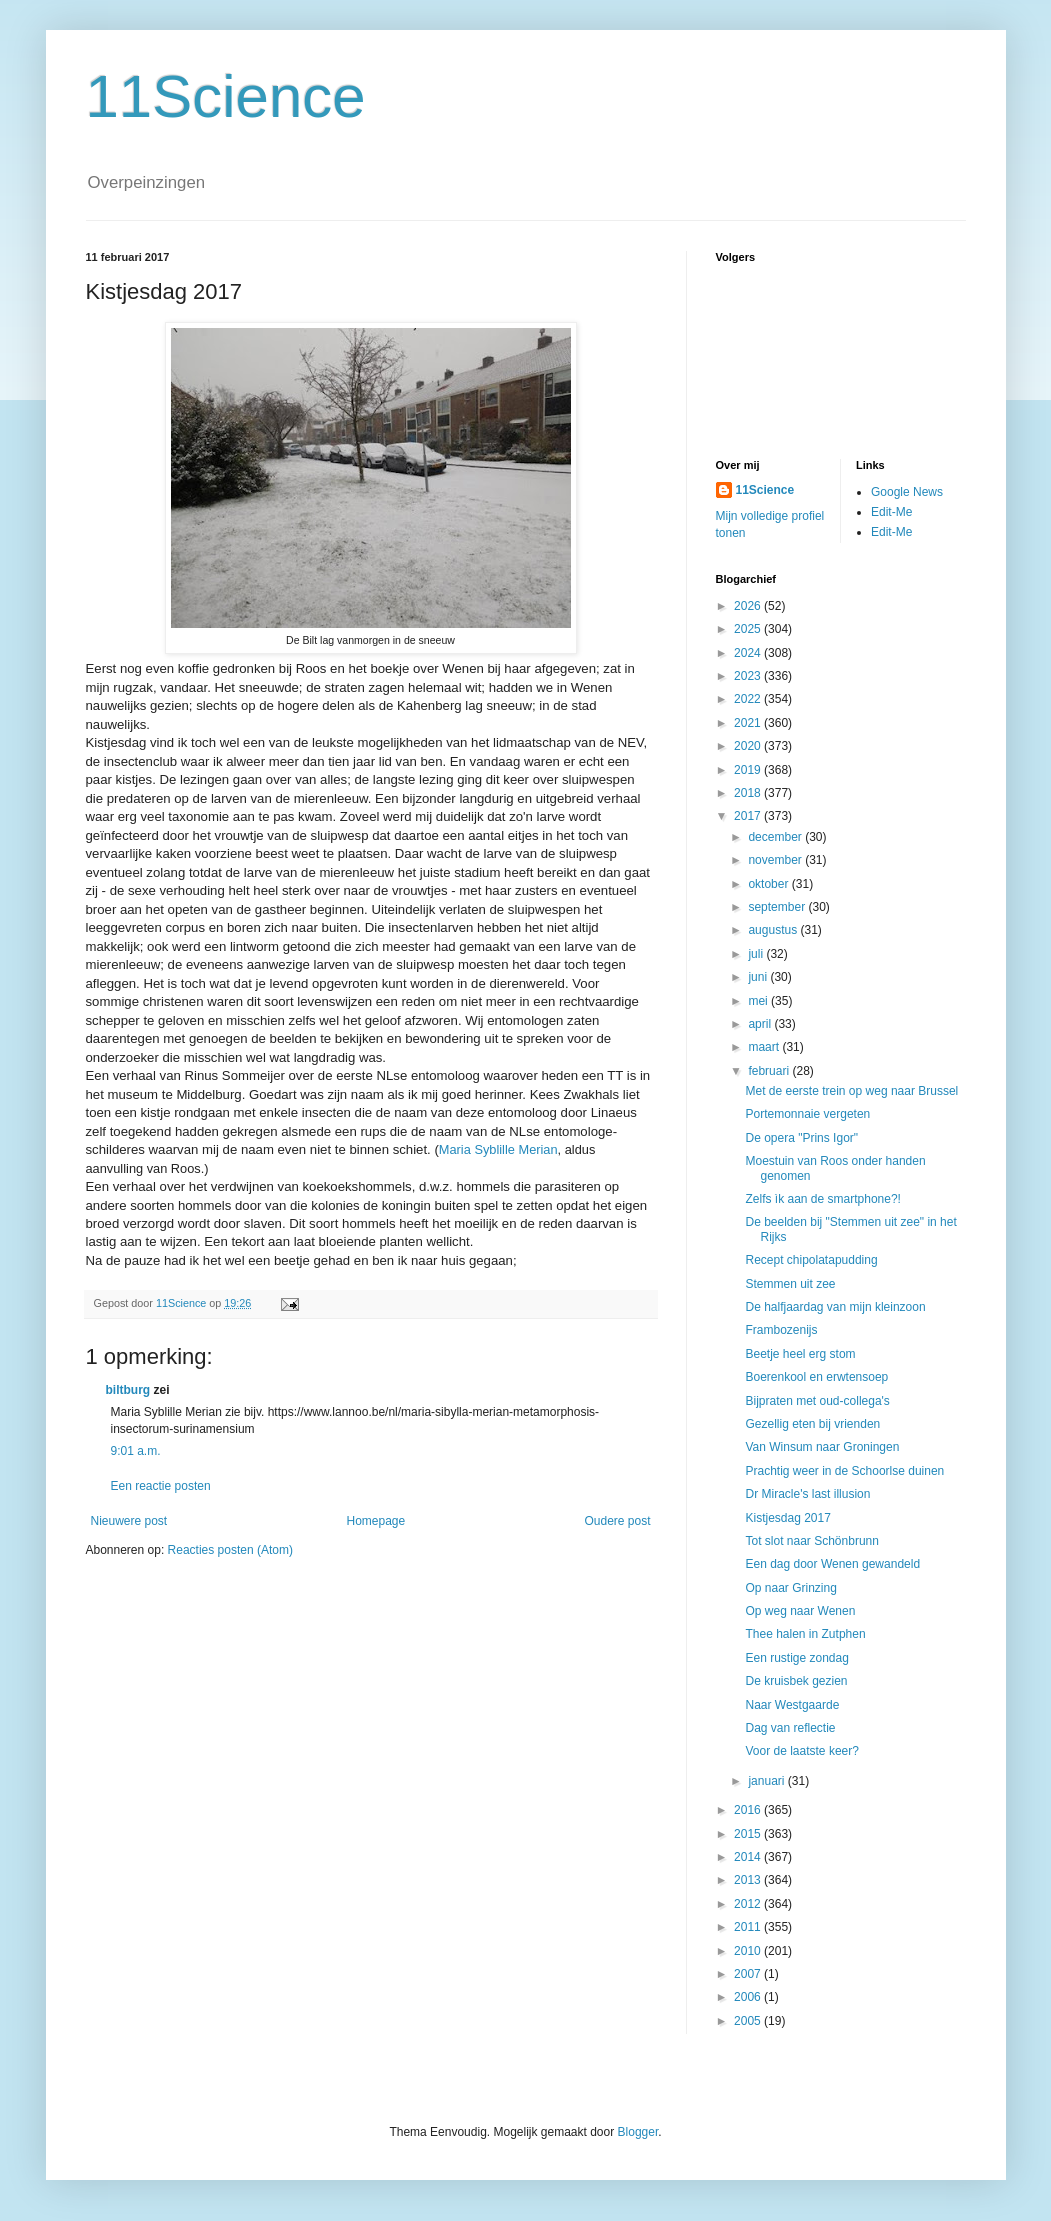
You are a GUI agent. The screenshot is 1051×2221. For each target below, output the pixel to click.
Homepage (375, 1521)
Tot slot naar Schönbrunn (811, 1541)
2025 (749, 629)
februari (770, 1071)
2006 (749, 1997)
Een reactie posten (161, 1486)
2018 (749, 793)
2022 (749, 699)
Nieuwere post (129, 1521)
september (778, 907)
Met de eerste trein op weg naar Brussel (851, 1091)
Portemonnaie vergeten (807, 1114)
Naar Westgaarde (792, 1705)
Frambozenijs (781, 1330)
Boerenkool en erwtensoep (816, 1377)
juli (757, 954)
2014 (749, 1857)
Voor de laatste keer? (801, 1751)
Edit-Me (891, 512)
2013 (749, 1880)
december (776, 837)
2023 (749, 676)
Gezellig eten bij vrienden (812, 1424)
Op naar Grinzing (790, 1588)
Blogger (638, 2132)
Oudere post (617, 1521)
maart (765, 1047)
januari (767, 1781)
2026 (749, 606)
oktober (769, 884)
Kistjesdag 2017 (787, 1518)
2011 (749, 1927)
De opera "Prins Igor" (801, 1138)
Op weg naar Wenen (800, 1611)
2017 (749, 816)
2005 (749, 2021)
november (776, 860)
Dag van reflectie (790, 1728)
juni (759, 977)
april (761, 1024)
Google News (907, 492)
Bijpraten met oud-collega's (817, 1401)
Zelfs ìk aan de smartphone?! (822, 1199)
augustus (774, 930)
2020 (749, 746)
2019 (749, 770)
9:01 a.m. (136, 1451)
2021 (749, 723)
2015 (749, 1834)
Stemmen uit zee (790, 1284)
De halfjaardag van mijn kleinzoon (835, 1307)
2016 (749, 1810)
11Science (226, 96)
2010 (749, 1951)
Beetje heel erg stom (800, 1354)
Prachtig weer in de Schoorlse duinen (844, 1471)
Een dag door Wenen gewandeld (832, 1564)
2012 (749, 1904)
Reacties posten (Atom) (230, 1550)
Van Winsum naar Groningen (822, 1447)
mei (759, 1001)
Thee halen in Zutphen (805, 1634)
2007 (749, 1974)
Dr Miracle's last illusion (807, 1494)
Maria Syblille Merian (498, 1149)
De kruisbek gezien (796, 1681)
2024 (749, 653)
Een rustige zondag (796, 1658)
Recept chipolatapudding (811, 1260)
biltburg (128, 1390)
